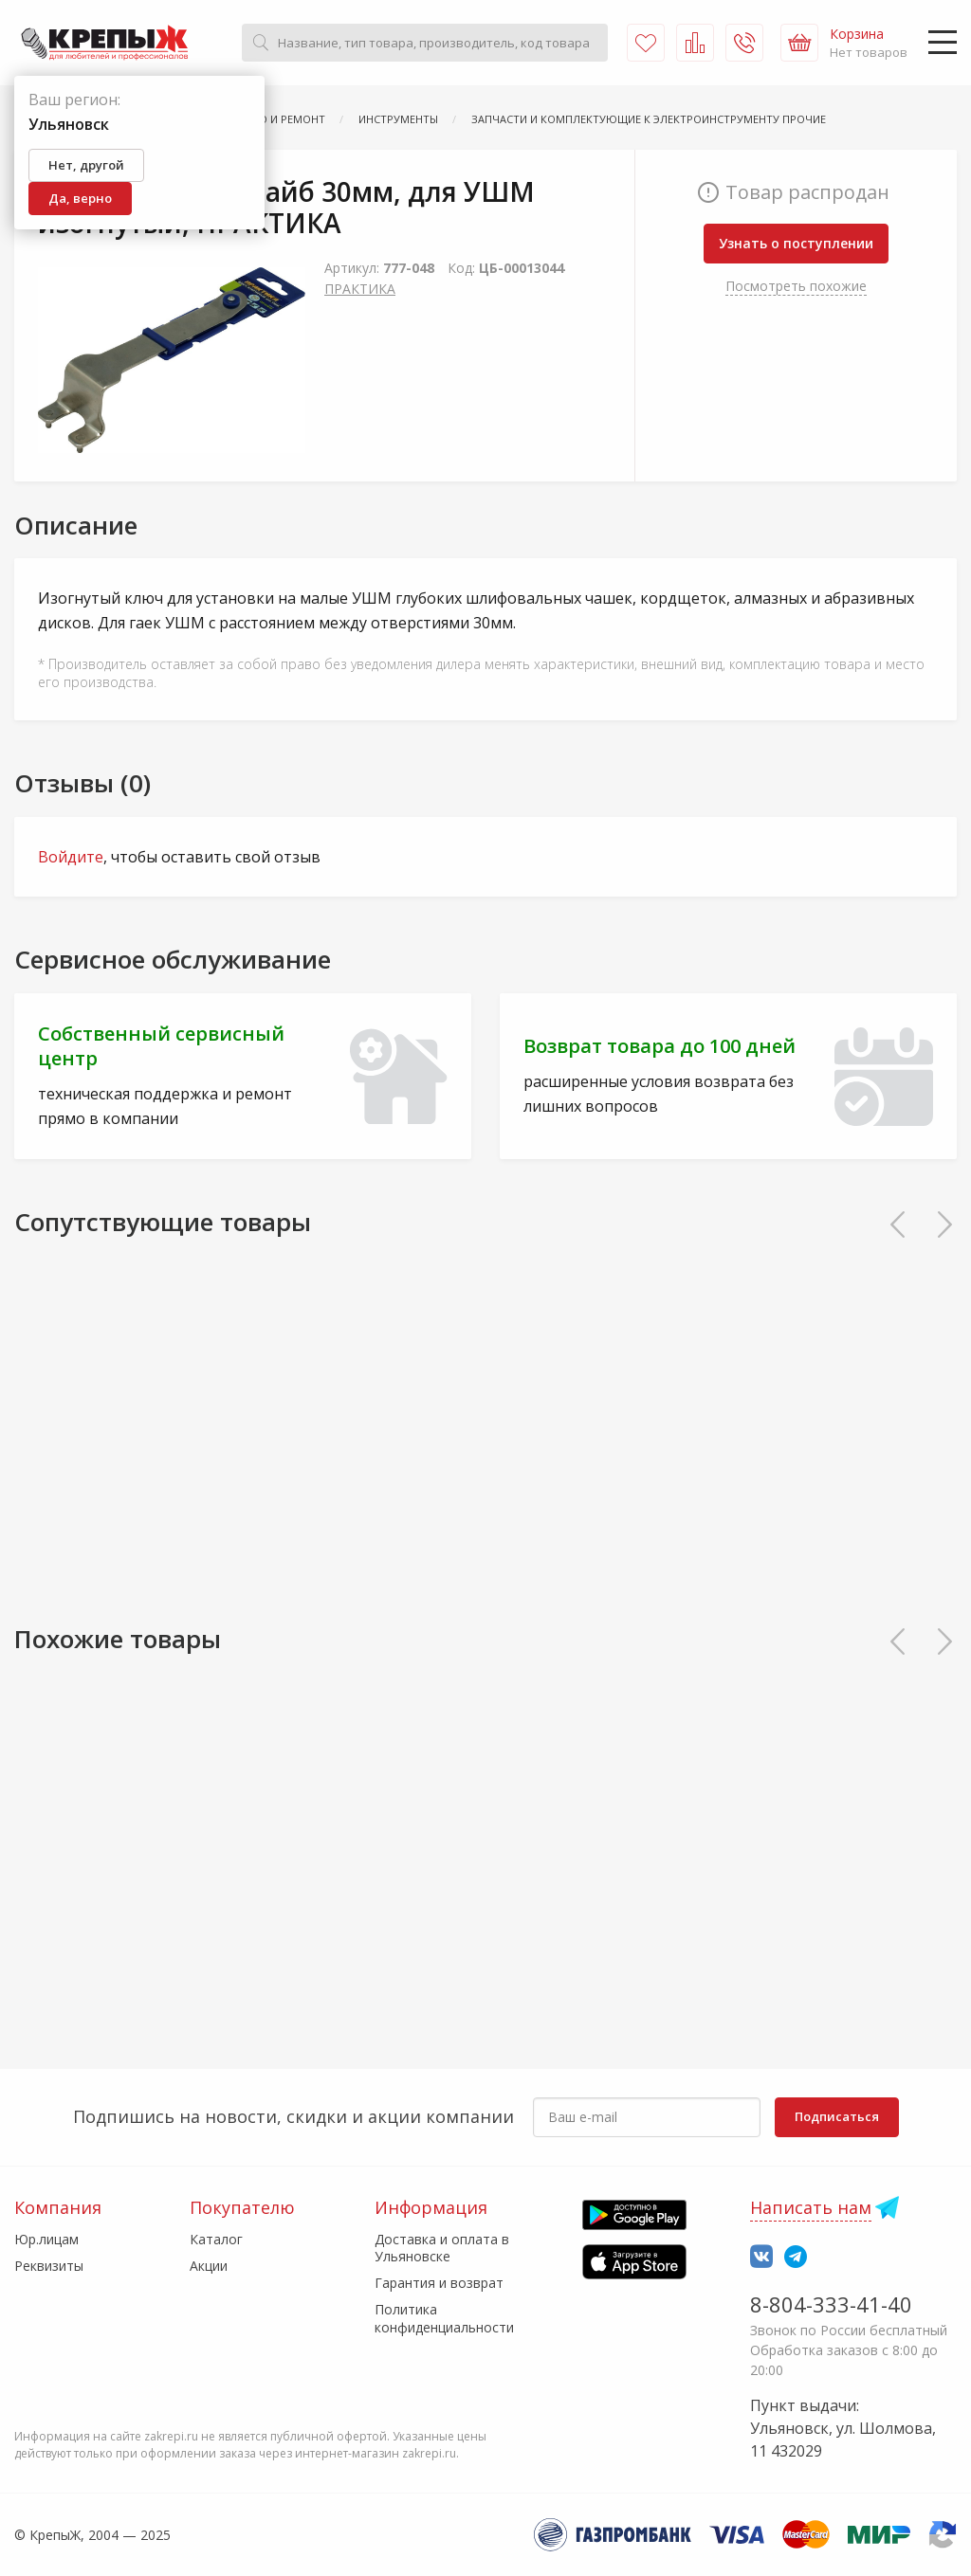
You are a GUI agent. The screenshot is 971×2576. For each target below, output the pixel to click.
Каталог (216, 2239)
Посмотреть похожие (796, 286)
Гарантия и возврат (439, 2283)
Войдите (70, 856)
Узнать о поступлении (796, 243)
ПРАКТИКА (359, 289)
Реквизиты (48, 2266)
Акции (209, 2266)
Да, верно (80, 198)
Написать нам (810, 2207)
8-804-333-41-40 (831, 2304)
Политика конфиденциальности (444, 2317)
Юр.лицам (46, 2239)
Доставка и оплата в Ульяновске (442, 2247)
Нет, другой (86, 164)
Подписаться (837, 2116)
